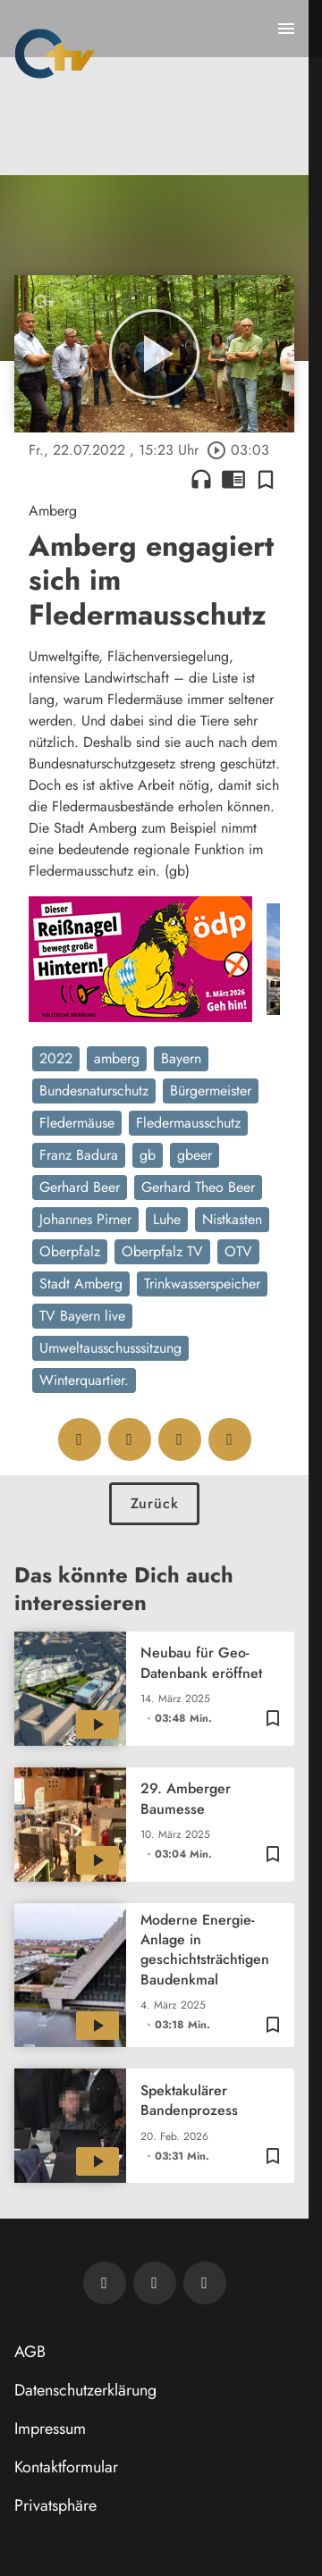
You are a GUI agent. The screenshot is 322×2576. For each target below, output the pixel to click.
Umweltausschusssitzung (110, 1348)
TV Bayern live (82, 1315)
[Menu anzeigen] (286, 28)
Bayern (181, 1058)
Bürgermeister (210, 1090)
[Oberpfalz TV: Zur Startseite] (55, 53)
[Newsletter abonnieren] (104, 2282)
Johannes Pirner (85, 1219)
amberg (117, 1058)
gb (148, 1155)
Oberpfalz (69, 1251)
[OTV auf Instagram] (204, 2282)
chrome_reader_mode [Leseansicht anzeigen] (233, 478)
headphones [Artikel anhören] (201, 478)
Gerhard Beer (79, 1187)
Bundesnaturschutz (93, 1090)
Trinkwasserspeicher (202, 1283)
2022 (55, 1058)
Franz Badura (78, 1155)
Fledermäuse (76, 1122)
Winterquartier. (84, 1380)
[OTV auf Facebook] (154, 2282)
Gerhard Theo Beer (198, 1187)
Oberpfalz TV (162, 1251)
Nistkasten (232, 1219)
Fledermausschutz (188, 1122)
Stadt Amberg (81, 1283)
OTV (238, 1251)
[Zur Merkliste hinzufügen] (265, 479)
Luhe (167, 1219)
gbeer (194, 1155)
